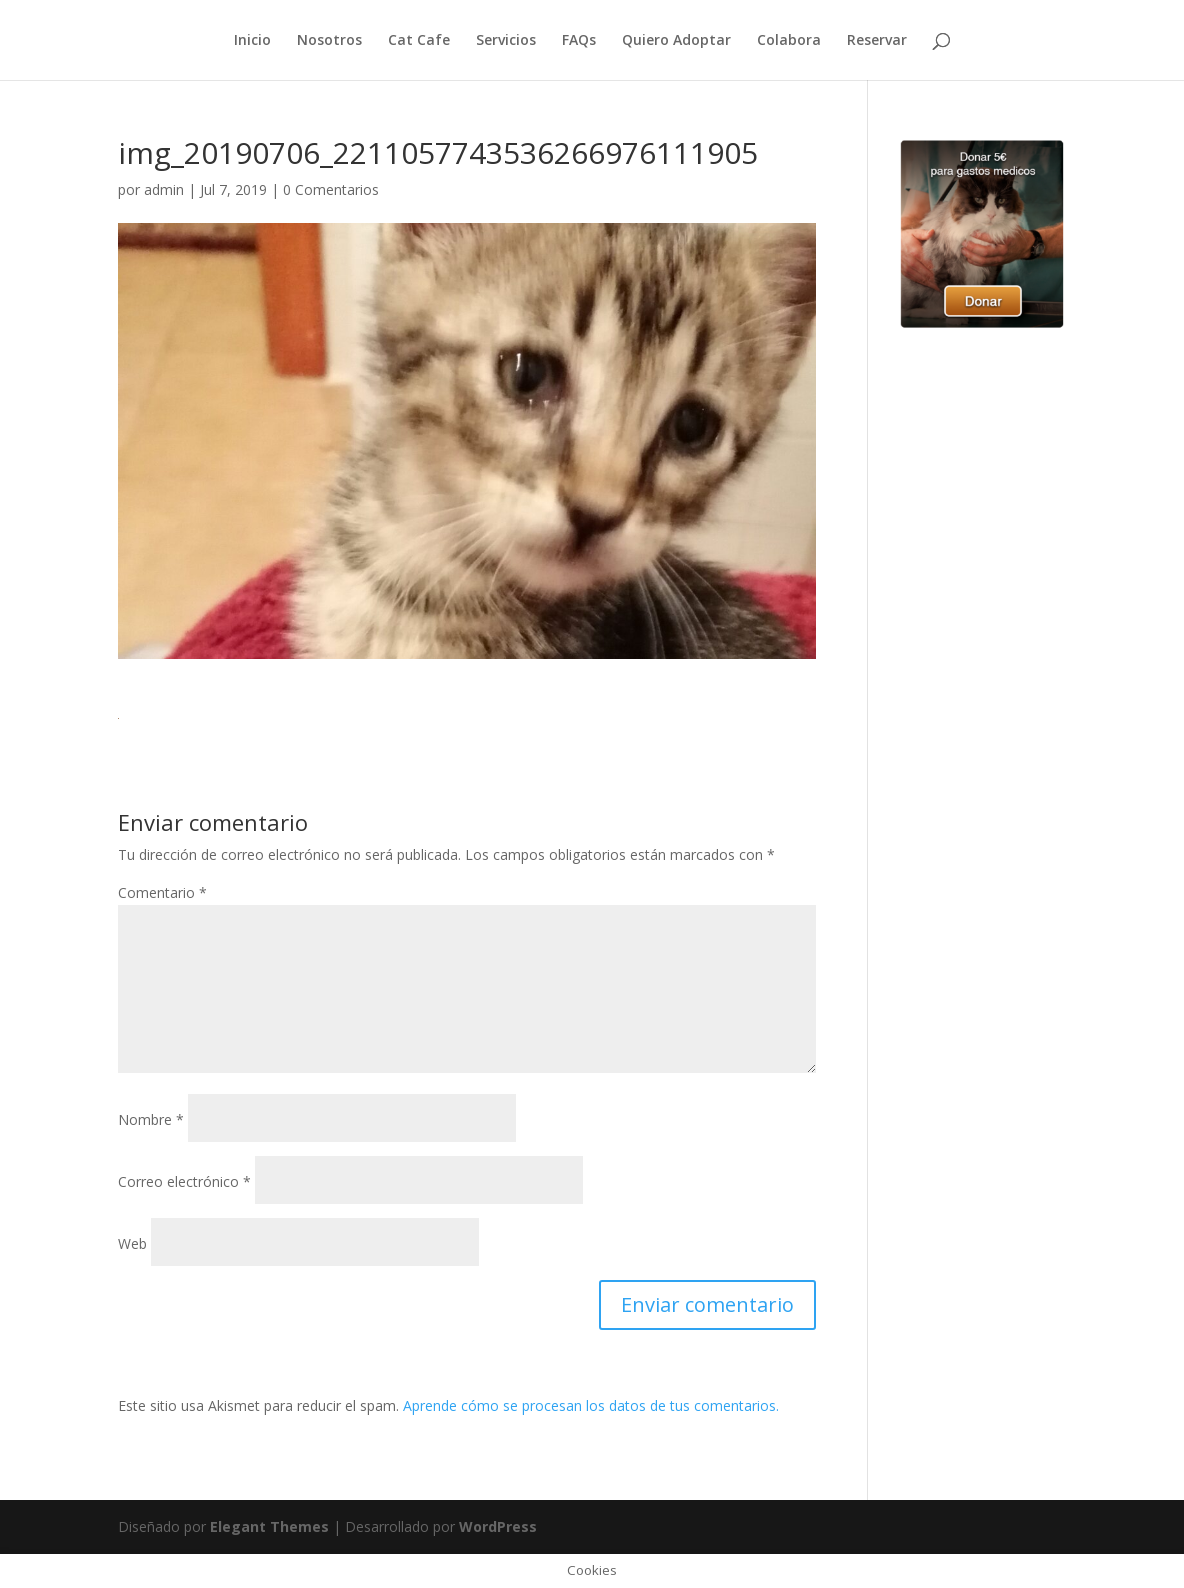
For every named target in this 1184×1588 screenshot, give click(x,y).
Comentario (162, 892)
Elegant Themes (269, 1526)
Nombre (151, 1119)
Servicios (506, 41)
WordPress (498, 1526)
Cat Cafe (419, 41)
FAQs (579, 41)
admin (164, 189)
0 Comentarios (331, 189)
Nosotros (329, 41)
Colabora (789, 41)
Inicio (252, 41)
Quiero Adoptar (676, 41)
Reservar (877, 41)
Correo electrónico (184, 1181)
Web (132, 1243)
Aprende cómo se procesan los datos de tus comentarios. (591, 1405)
